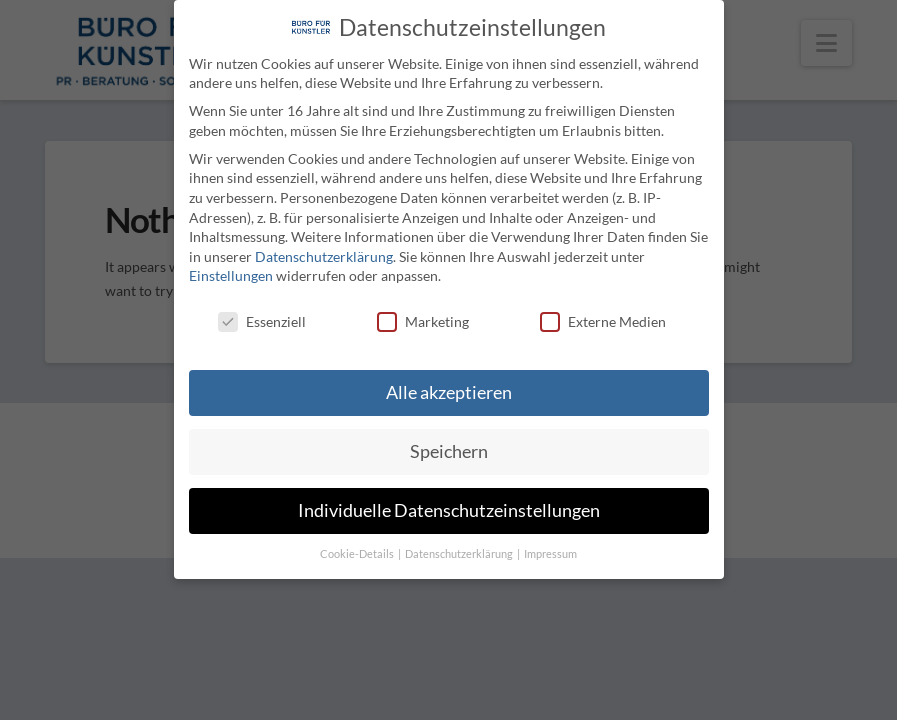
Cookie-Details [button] (358, 554)
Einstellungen (231, 275)
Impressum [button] (550, 554)
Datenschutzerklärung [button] (460, 554)
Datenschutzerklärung (324, 256)
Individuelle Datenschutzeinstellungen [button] (449, 510)
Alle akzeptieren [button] (449, 392)
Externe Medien (603, 321)
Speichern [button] (449, 451)
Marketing (423, 321)
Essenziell (262, 321)
